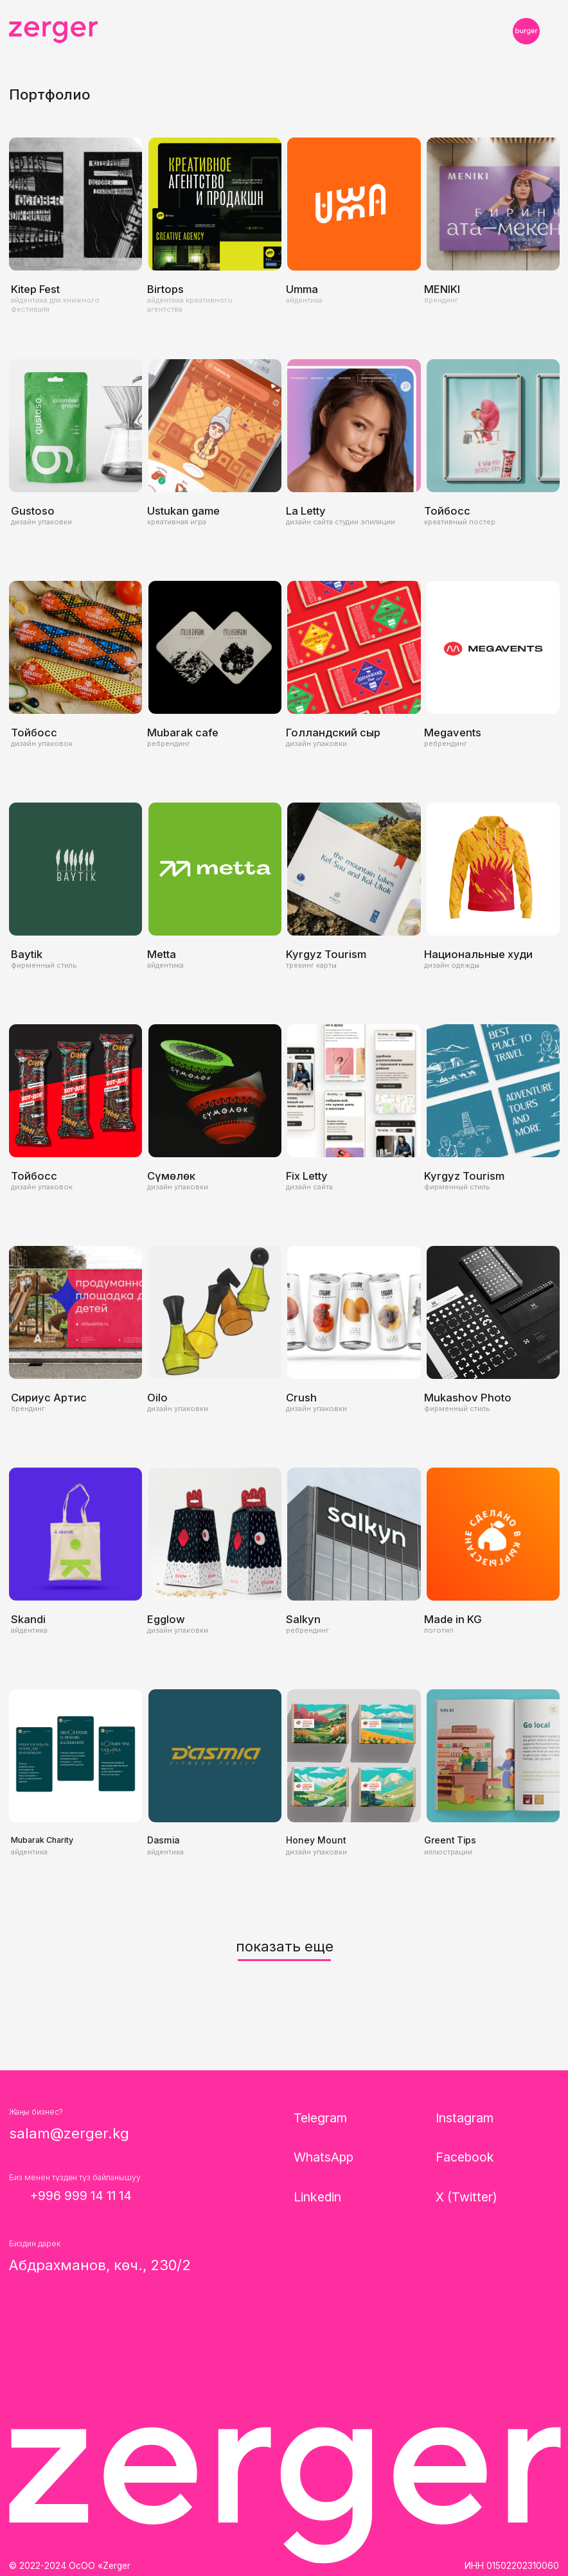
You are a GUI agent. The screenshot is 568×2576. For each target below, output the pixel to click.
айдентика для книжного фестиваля (55, 305)
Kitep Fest (35, 289)
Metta (161, 954)
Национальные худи (478, 954)
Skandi (28, 1619)
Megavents (452, 732)
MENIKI (442, 289)
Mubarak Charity (42, 1840)
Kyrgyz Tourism (326, 954)
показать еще (284, 1946)
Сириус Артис (49, 1397)
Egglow (166, 1619)
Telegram (320, 2118)
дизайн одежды (451, 965)
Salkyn (303, 1619)
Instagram (464, 2118)
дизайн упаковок (42, 743)
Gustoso (33, 510)
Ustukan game (183, 510)
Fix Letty (307, 1175)
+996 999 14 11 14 (81, 2195)
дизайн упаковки (41, 521)
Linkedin (317, 2197)
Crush (301, 1397)
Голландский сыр (333, 732)
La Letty (306, 510)
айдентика (304, 300)
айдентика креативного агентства (190, 305)
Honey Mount (316, 1840)
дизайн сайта (309, 1186)
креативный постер (459, 521)
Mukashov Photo (467, 1397)
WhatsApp (323, 2157)
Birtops (165, 289)
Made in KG (453, 1619)
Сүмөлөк (171, 1175)
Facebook (465, 2157)
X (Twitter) (466, 2197)
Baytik (26, 954)
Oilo (157, 1397)
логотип (439, 1630)
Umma (302, 289)
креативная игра (176, 521)
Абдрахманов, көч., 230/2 (100, 2265)
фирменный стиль (44, 965)
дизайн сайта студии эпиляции (340, 521)
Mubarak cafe (182, 732)
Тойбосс (447, 510)
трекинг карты (311, 965)
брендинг (441, 300)
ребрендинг (168, 743)
